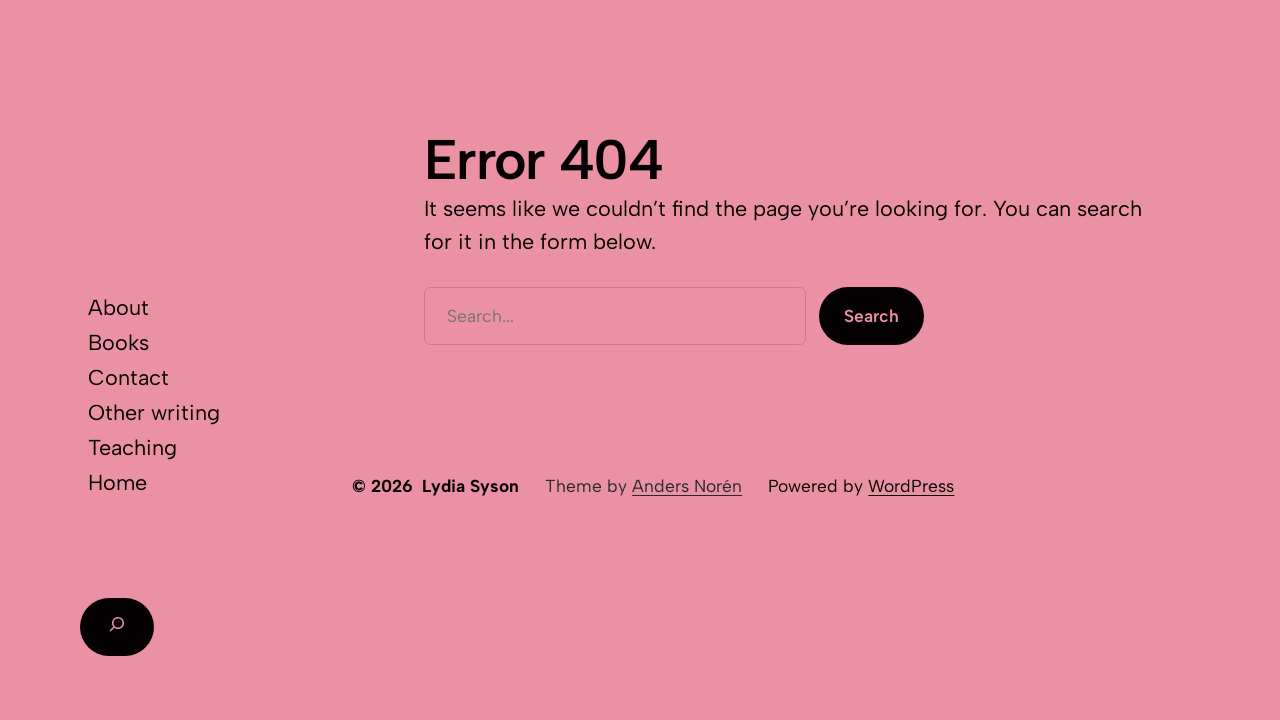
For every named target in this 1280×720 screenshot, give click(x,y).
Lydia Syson (470, 485)
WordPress (911, 485)
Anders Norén (687, 485)
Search (871, 315)
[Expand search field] (117, 627)
